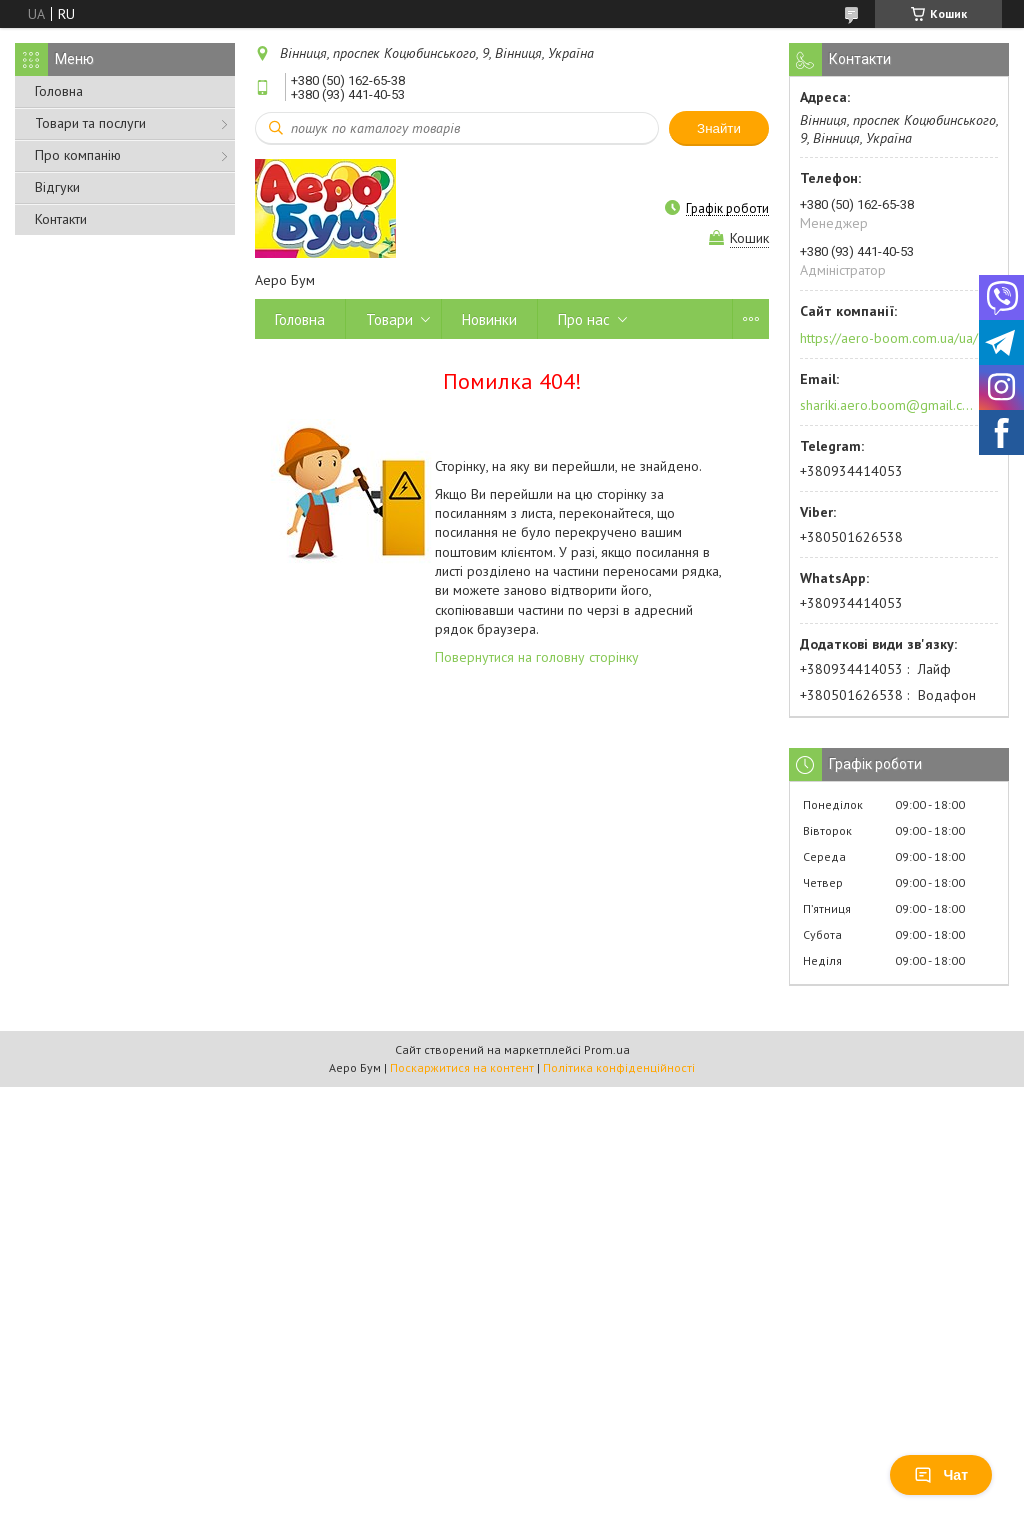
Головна (59, 91)
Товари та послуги (90, 123)
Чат (941, 1475)
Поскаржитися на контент (462, 1067)
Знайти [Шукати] (719, 128)
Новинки (489, 319)
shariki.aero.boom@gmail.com (887, 405)
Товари (389, 319)
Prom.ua (607, 1049)
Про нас (584, 319)
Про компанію (78, 155)
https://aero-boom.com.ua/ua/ (889, 338)
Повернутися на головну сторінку (537, 657)
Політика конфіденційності (619, 1067)
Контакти (61, 219)
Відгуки (57, 187)
